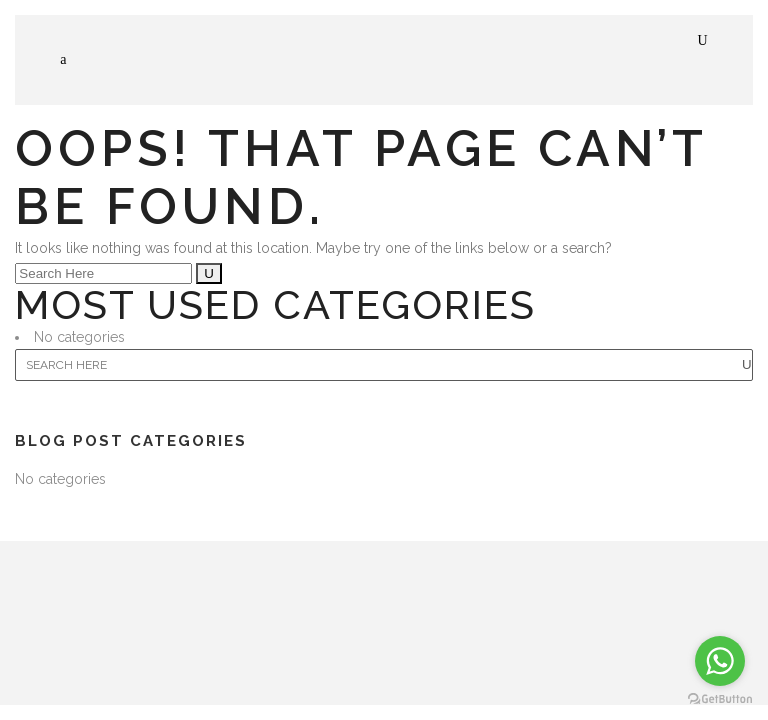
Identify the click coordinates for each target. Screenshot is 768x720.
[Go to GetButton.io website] (720, 699)
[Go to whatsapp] (720, 661)
